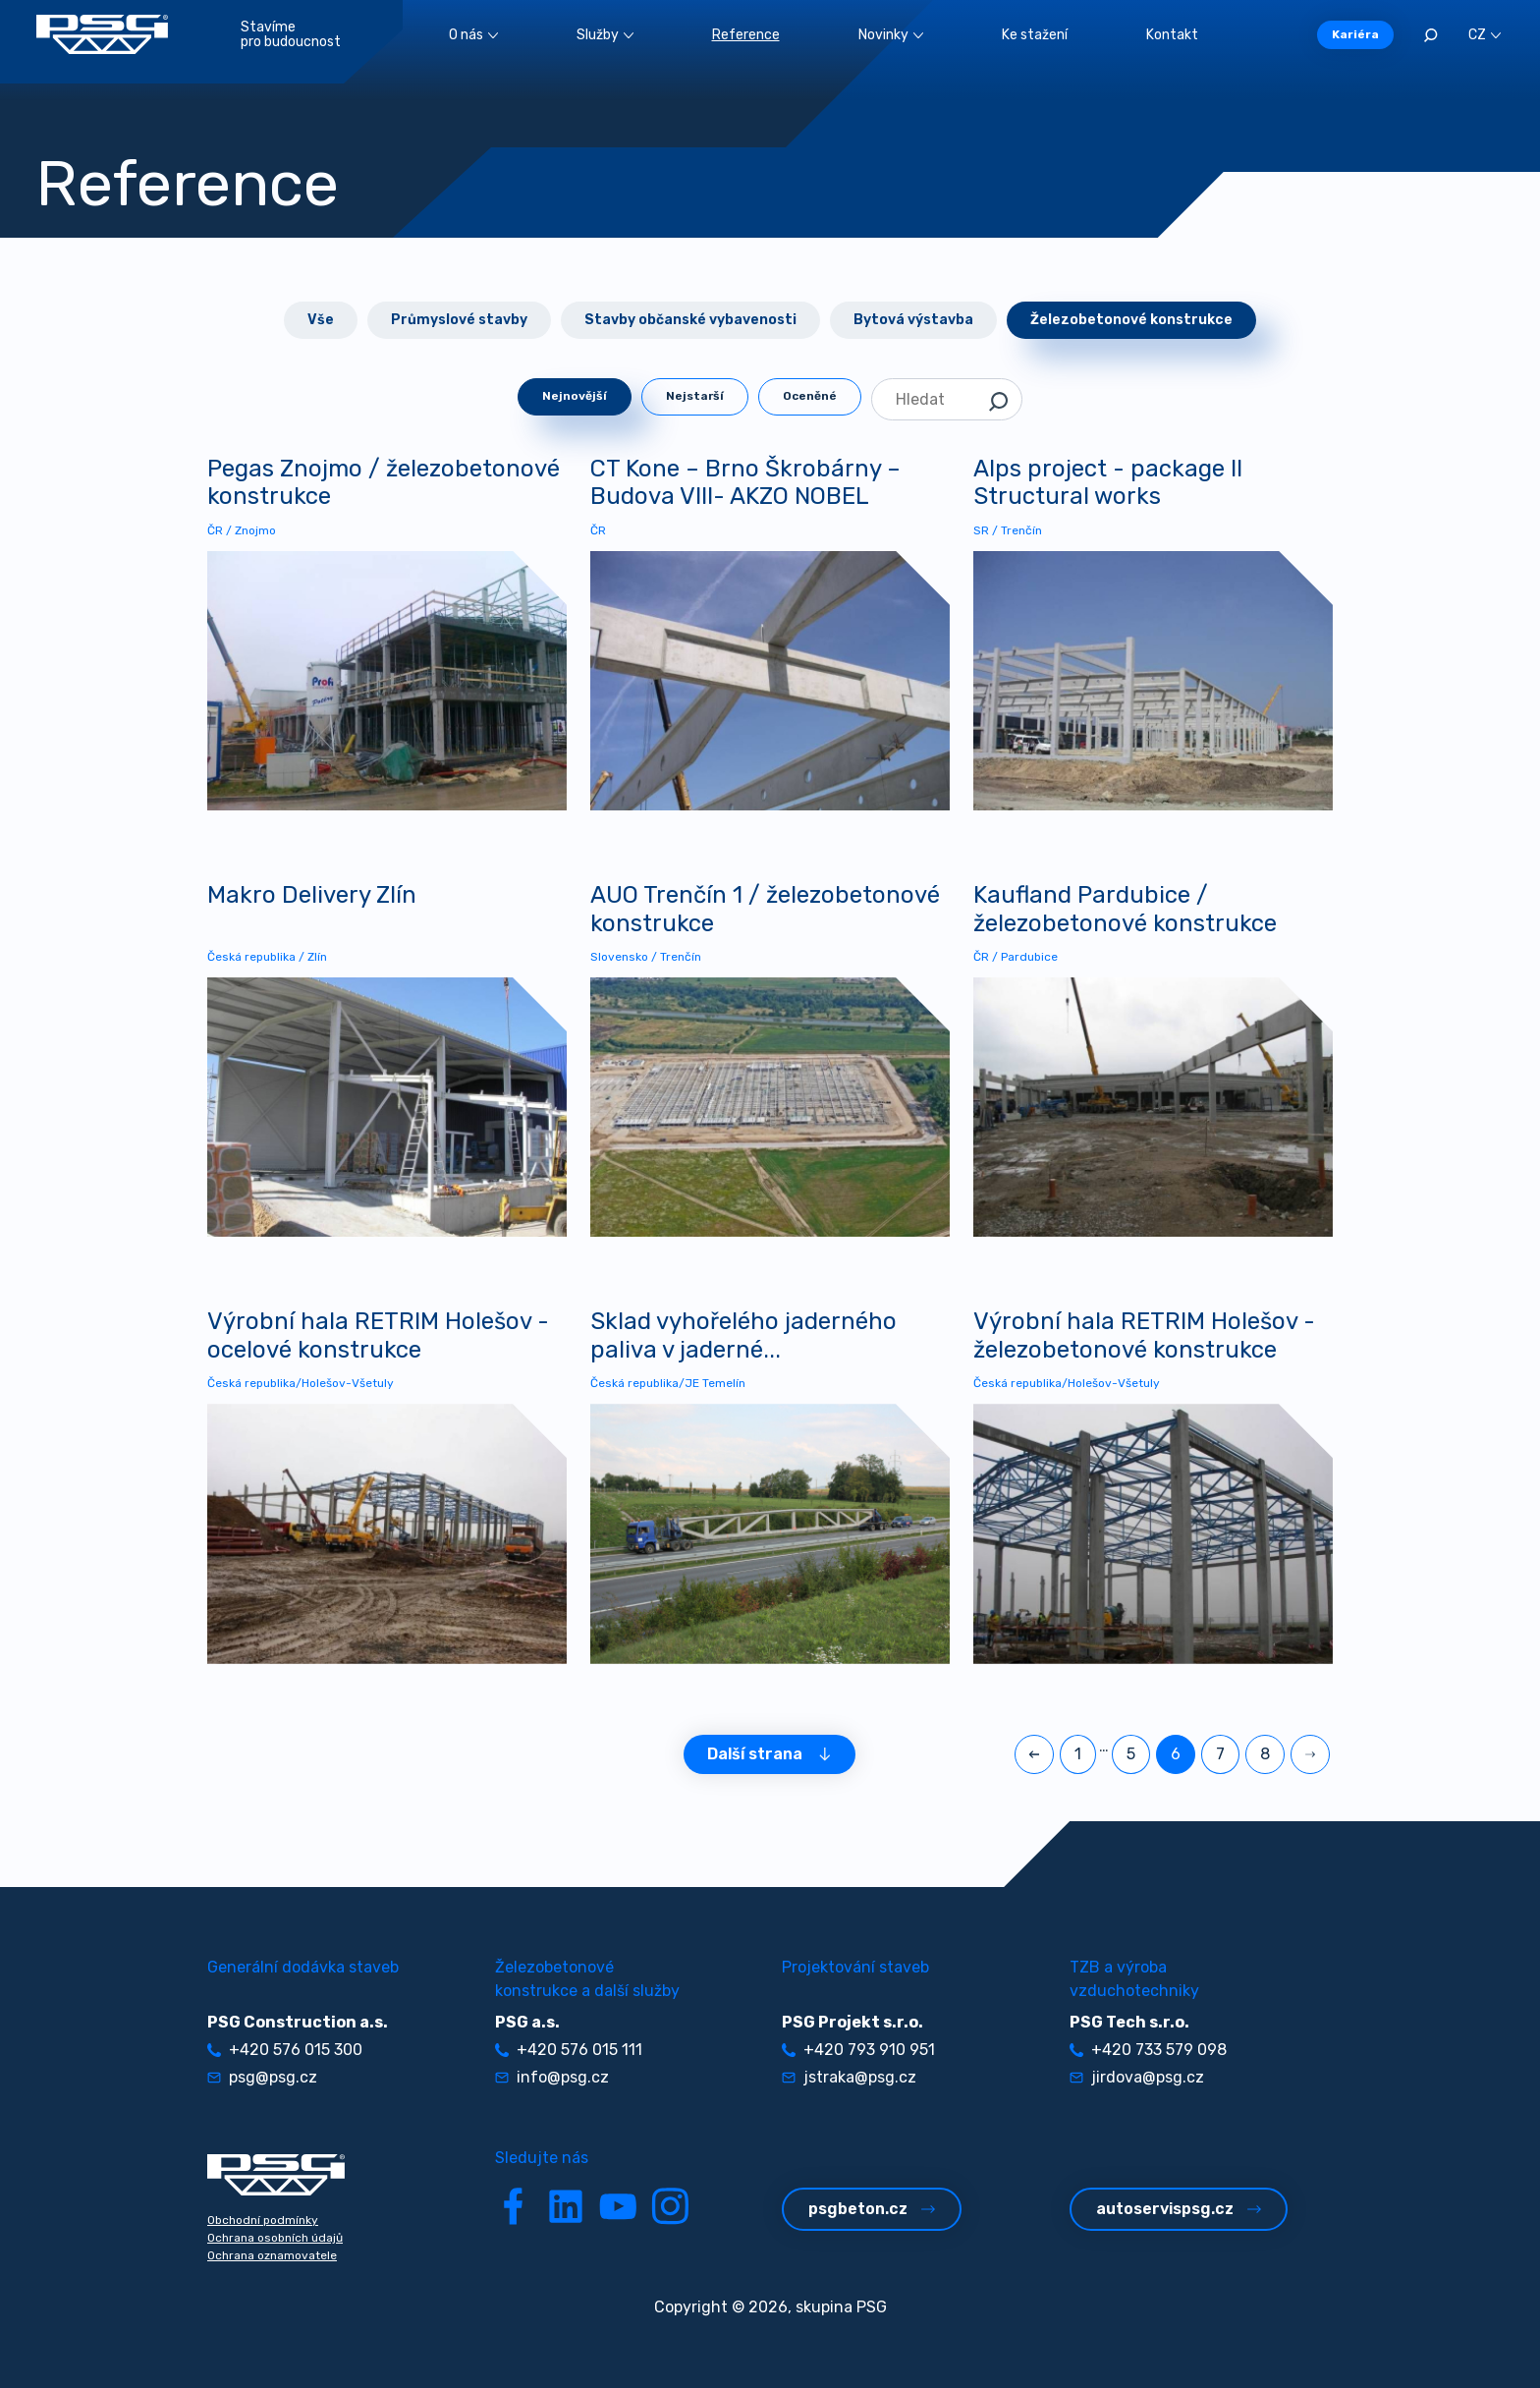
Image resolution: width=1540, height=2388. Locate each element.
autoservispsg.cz (1178, 2208)
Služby (605, 35)
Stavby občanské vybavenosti (690, 319)
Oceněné (810, 396)
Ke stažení (1035, 35)
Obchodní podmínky (262, 2220)
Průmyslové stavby (459, 319)
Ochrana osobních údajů (275, 2238)
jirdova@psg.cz (1137, 2077)
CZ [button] (1484, 35)
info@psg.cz (552, 2077)
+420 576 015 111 (568, 2049)
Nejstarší (695, 396)
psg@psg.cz (262, 2077)
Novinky (890, 35)
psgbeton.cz (871, 2208)
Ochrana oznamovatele (272, 2255)
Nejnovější (574, 396)
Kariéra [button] (1355, 34)
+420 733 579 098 (1148, 2049)
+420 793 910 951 (858, 2049)
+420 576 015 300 (284, 2049)
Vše (320, 319)
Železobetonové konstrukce (1131, 319)
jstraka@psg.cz (849, 2077)
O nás (473, 35)
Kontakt (1172, 35)
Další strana (769, 1754)
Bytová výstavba (913, 319)
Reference (746, 35)
